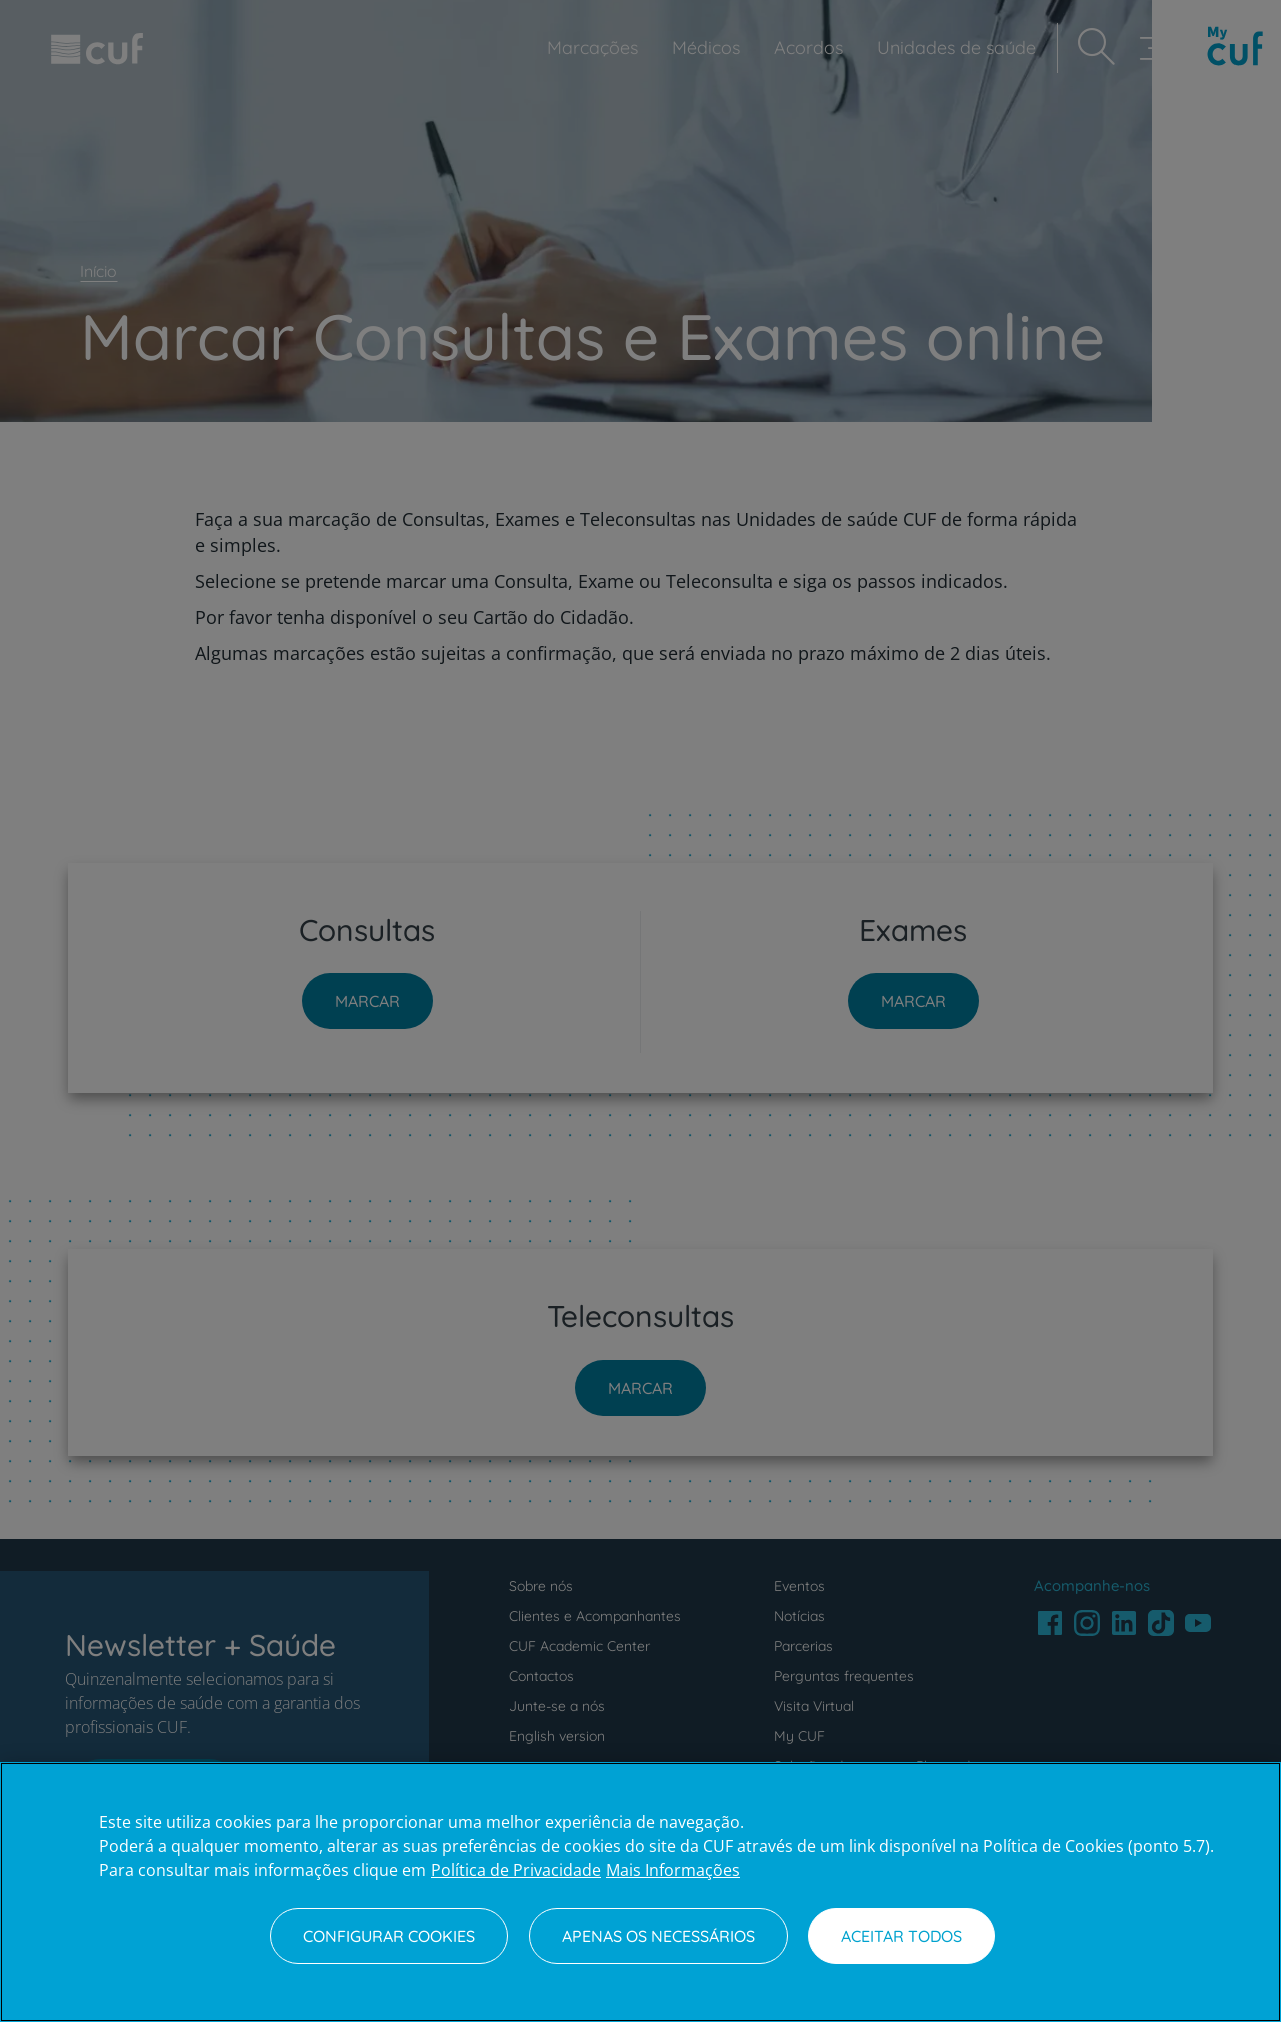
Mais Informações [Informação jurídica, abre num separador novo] (673, 1870)
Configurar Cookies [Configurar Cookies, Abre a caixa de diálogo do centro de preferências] (389, 1936)
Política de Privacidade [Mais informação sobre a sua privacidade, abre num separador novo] (516, 1870)
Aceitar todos (901, 1936)
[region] (640, 1892)
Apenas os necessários (658, 1936)
